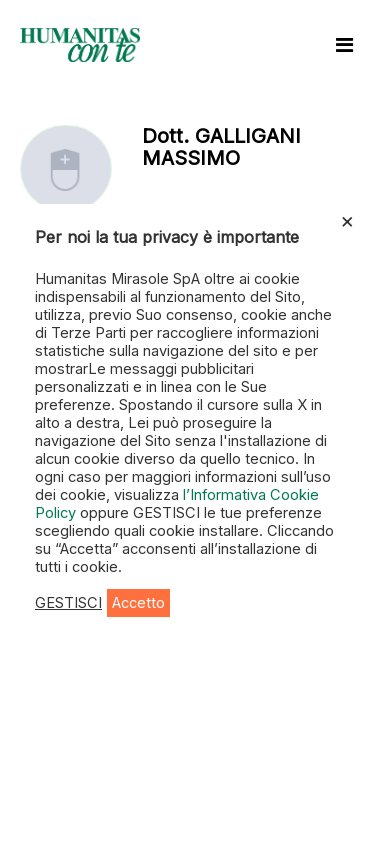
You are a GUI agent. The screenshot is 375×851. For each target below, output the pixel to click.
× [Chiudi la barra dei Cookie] (347, 220)
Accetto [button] (138, 603)
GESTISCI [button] (68, 603)
